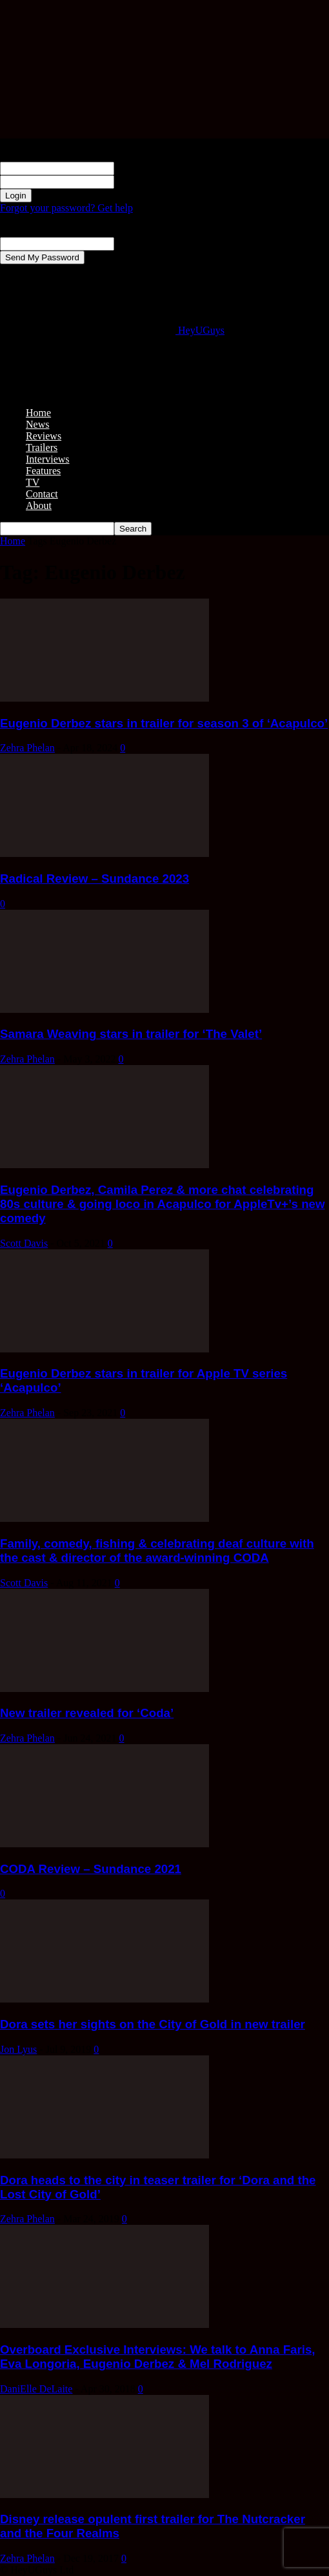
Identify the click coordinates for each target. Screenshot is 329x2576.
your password (144, 181)
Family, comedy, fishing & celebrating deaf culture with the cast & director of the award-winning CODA (157, 1550)
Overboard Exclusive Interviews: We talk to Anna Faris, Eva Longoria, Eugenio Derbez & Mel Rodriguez (157, 2356)
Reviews (43, 435)
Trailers (41, 447)
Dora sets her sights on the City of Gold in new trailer (152, 2024)
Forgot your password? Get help (66, 207)
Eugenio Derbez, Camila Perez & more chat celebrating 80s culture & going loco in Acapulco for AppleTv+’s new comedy (162, 1204)
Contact (42, 493)
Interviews (48, 459)
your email (136, 243)
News (37, 424)
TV (32, 482)
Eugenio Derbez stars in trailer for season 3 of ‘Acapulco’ (164, 723)
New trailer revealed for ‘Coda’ (87, 1713)
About (39, 505)
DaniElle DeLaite (36, 2388)
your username (144, 167)
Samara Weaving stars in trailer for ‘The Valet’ (131, 1034)
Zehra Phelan (27, 747)
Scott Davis (24, 1243)
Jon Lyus (18, 2049)
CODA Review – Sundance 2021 (90, 1869)
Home (38, 412)
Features (43, 470)
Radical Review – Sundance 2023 (94, 878)
